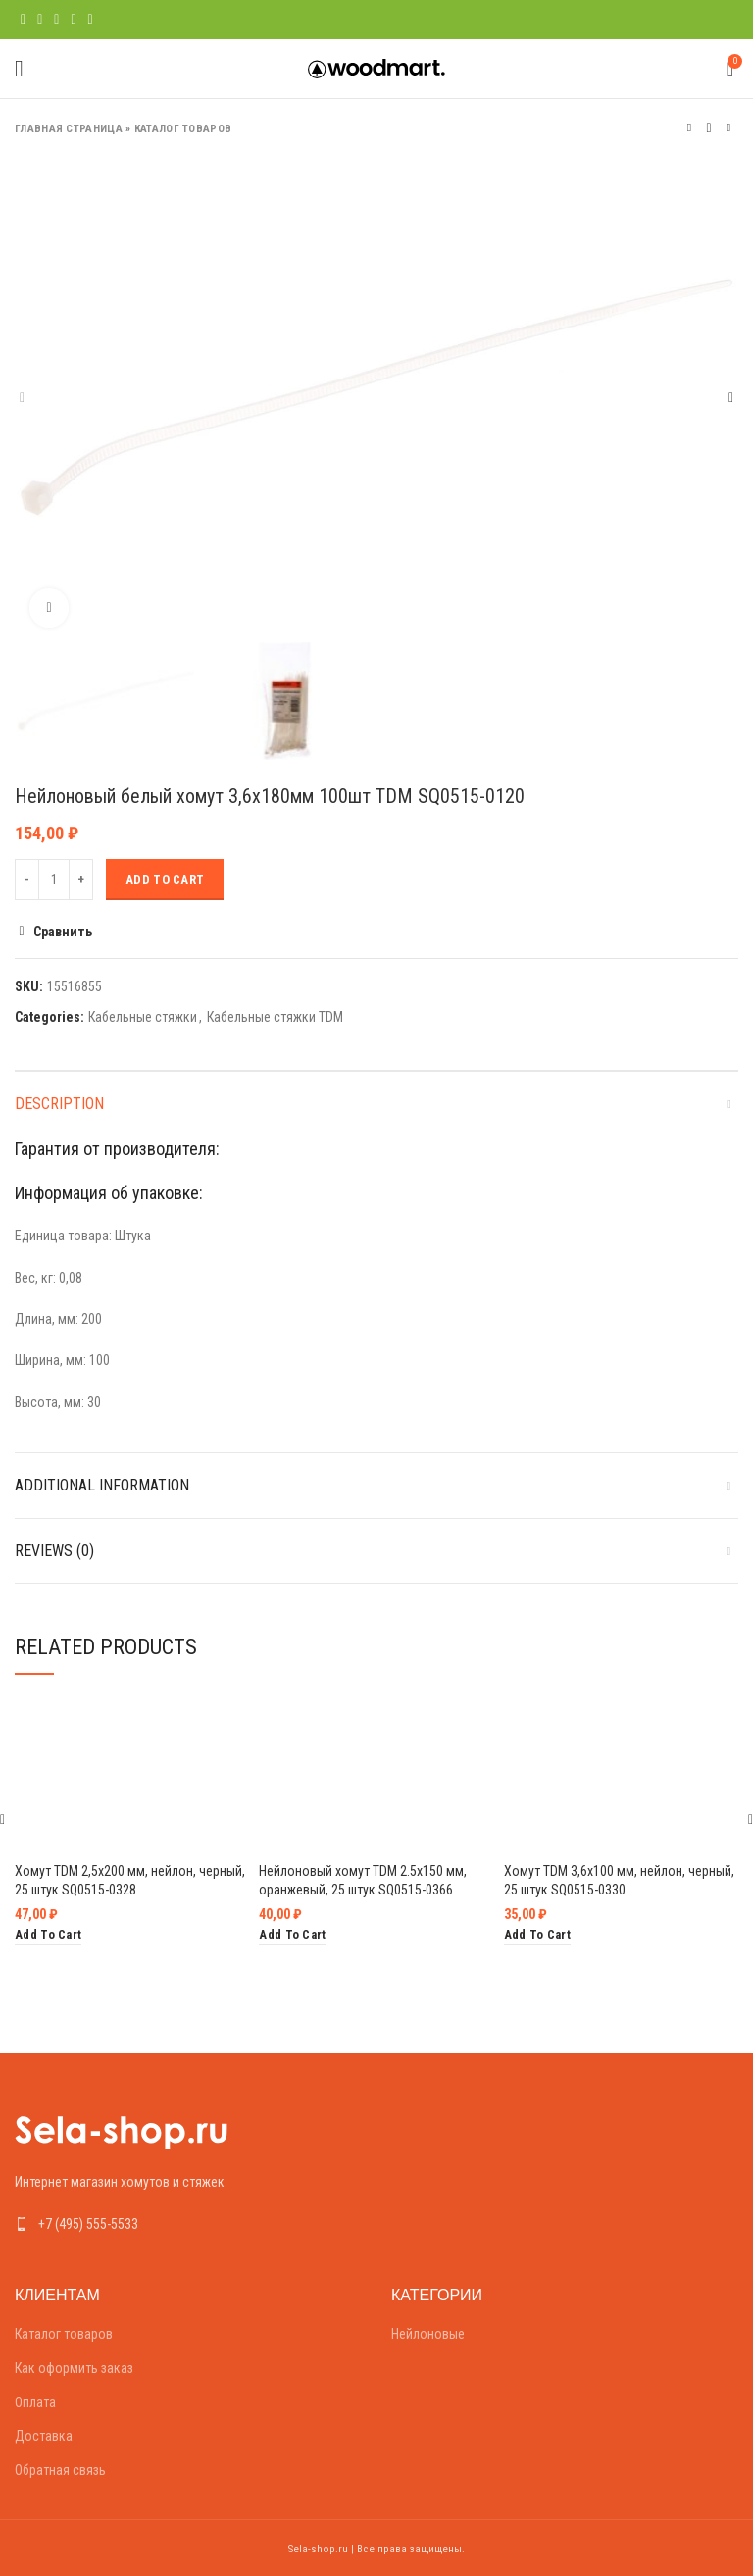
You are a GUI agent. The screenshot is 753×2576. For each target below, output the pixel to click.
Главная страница (69, 129)
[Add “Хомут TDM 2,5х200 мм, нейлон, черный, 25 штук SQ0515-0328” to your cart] (48, 1935)
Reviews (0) (54, 1550)
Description (59, 1103)
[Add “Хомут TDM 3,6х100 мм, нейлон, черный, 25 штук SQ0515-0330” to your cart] (537, 1935)
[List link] (188, 2224)
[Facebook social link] (23, 19)
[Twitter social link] (39, 19)
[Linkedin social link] (73, 19)
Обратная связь (60, 2470)
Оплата (35, 2402)
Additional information (102, 1485)
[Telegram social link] (90, 19)
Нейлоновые (428, 2334)
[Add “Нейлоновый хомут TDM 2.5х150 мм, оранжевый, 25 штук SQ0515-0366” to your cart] (292, 1935)
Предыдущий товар (689, 128)
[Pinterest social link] (56, 19)
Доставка (44, 2436)
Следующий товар (728, 128)
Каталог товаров (183, 129)
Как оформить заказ (74, 2368)
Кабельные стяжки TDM (275, 1017)
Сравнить (62, 931)
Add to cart (165, 879)
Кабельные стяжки (142, 1017)
